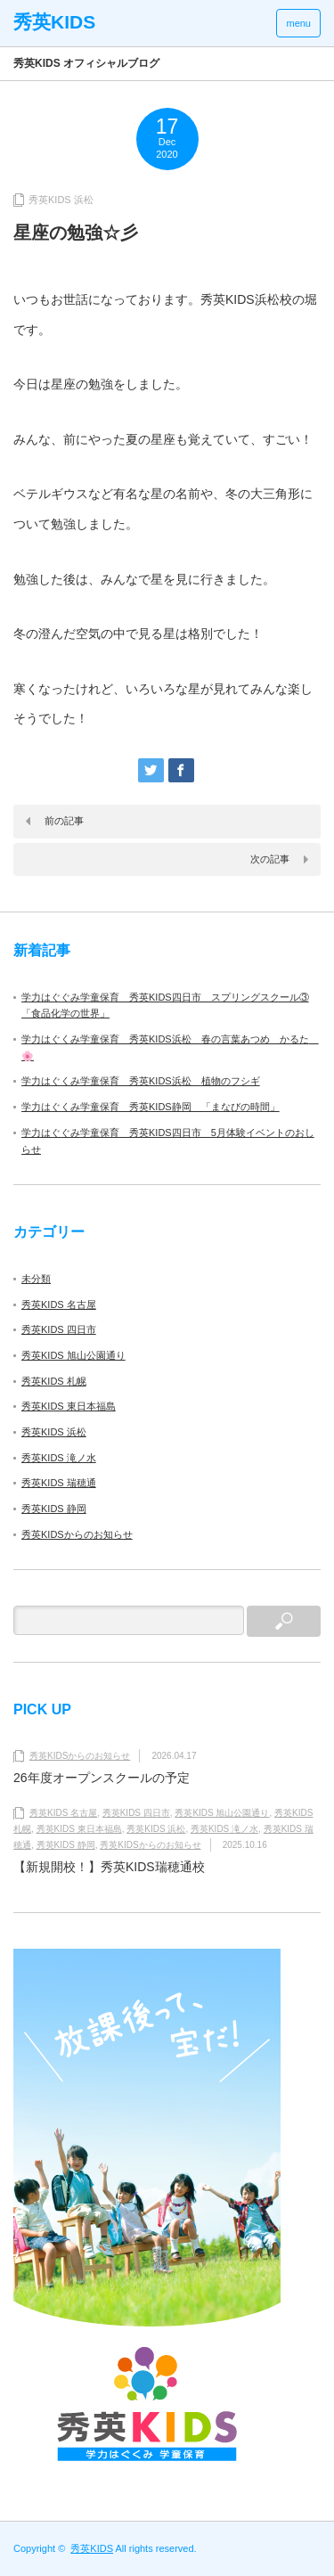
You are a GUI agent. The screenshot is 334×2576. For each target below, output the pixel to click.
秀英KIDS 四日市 (58, 1329)
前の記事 (64, 820)
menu (298, 23)
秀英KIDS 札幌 (53, 1381)
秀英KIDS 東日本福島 (68, 1406)
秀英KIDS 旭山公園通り (73, 1355)
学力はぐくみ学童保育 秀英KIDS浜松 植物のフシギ (140, 1080)
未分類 (36, 1278)
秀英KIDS (91, 2548)
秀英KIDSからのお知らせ (77, 1534)
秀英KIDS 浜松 (61, 199)
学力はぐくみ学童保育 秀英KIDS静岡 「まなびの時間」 (150, 1106)
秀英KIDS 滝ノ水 (58, 1457)
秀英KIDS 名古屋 (58, 1304)
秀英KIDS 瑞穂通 (58, 1482)
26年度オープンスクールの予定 (101, 1777)
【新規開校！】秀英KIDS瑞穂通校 (109, 1867)
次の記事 (269, 859)
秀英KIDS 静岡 (53, 1508)
